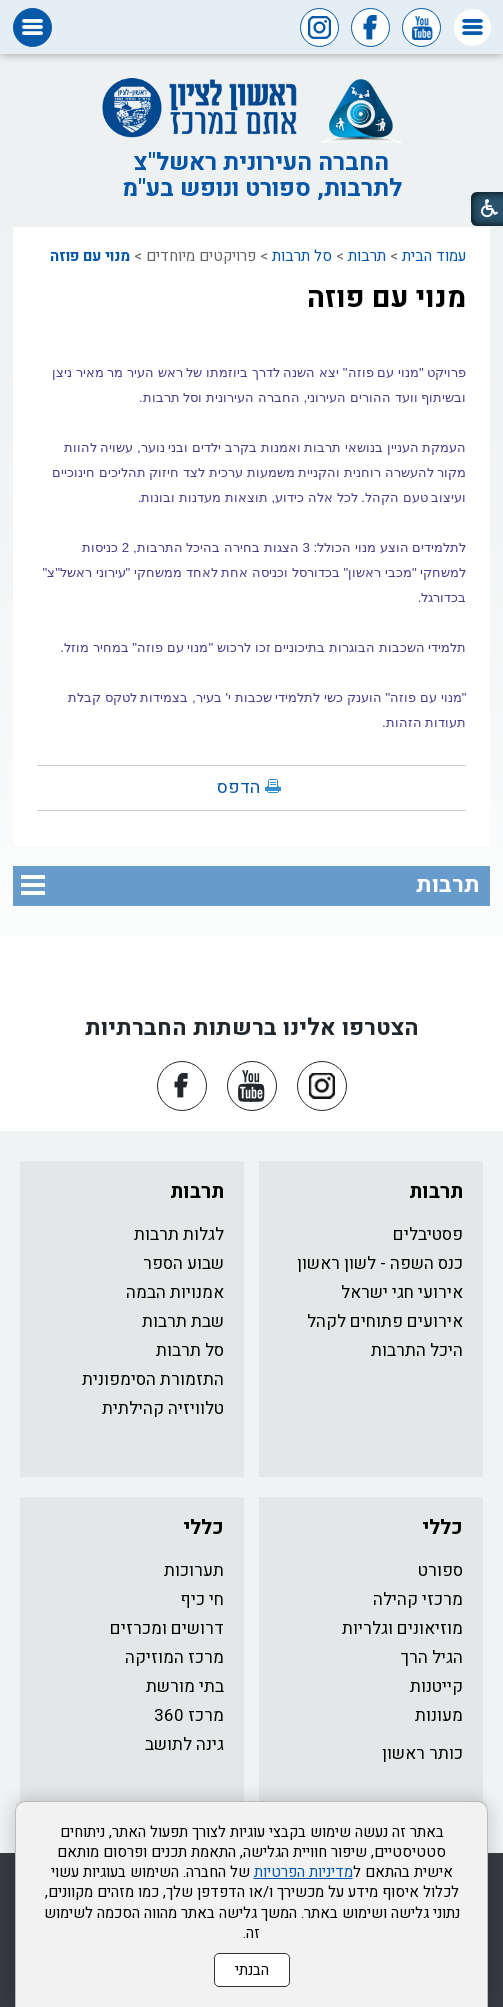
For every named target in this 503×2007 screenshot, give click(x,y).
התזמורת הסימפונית (153, 1379)
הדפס (238, 787)
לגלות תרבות (179, 1234)
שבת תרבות (183, 1321)
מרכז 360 (189, 1715)
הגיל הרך (432, 1657)
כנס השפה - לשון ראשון (380, 1263)
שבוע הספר (183, 1263)
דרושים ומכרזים (167, 1628)
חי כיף (202, 1599)
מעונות (439, 1715)
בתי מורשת (185, 1686)
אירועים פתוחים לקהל (385, 1321)
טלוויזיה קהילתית (163, 1408)
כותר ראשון (422, 1753)
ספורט (440, 1570)
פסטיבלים (428, 1234)
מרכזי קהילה (418, 1599)
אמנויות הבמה (175, 1292)
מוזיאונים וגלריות (402, 1628)
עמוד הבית (434, 256)
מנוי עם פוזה (90, 256)
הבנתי (252, 1970)
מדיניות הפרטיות (303, 1872)
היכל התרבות (417, 1350)
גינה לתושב (184, 1744)
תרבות (367, 256)
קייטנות (436, 1686)
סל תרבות (302, 256)
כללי (442, 1527)
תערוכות (194, 1570)
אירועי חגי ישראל (402, 1292)
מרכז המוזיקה (174, 1657)
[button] (472, 27)
